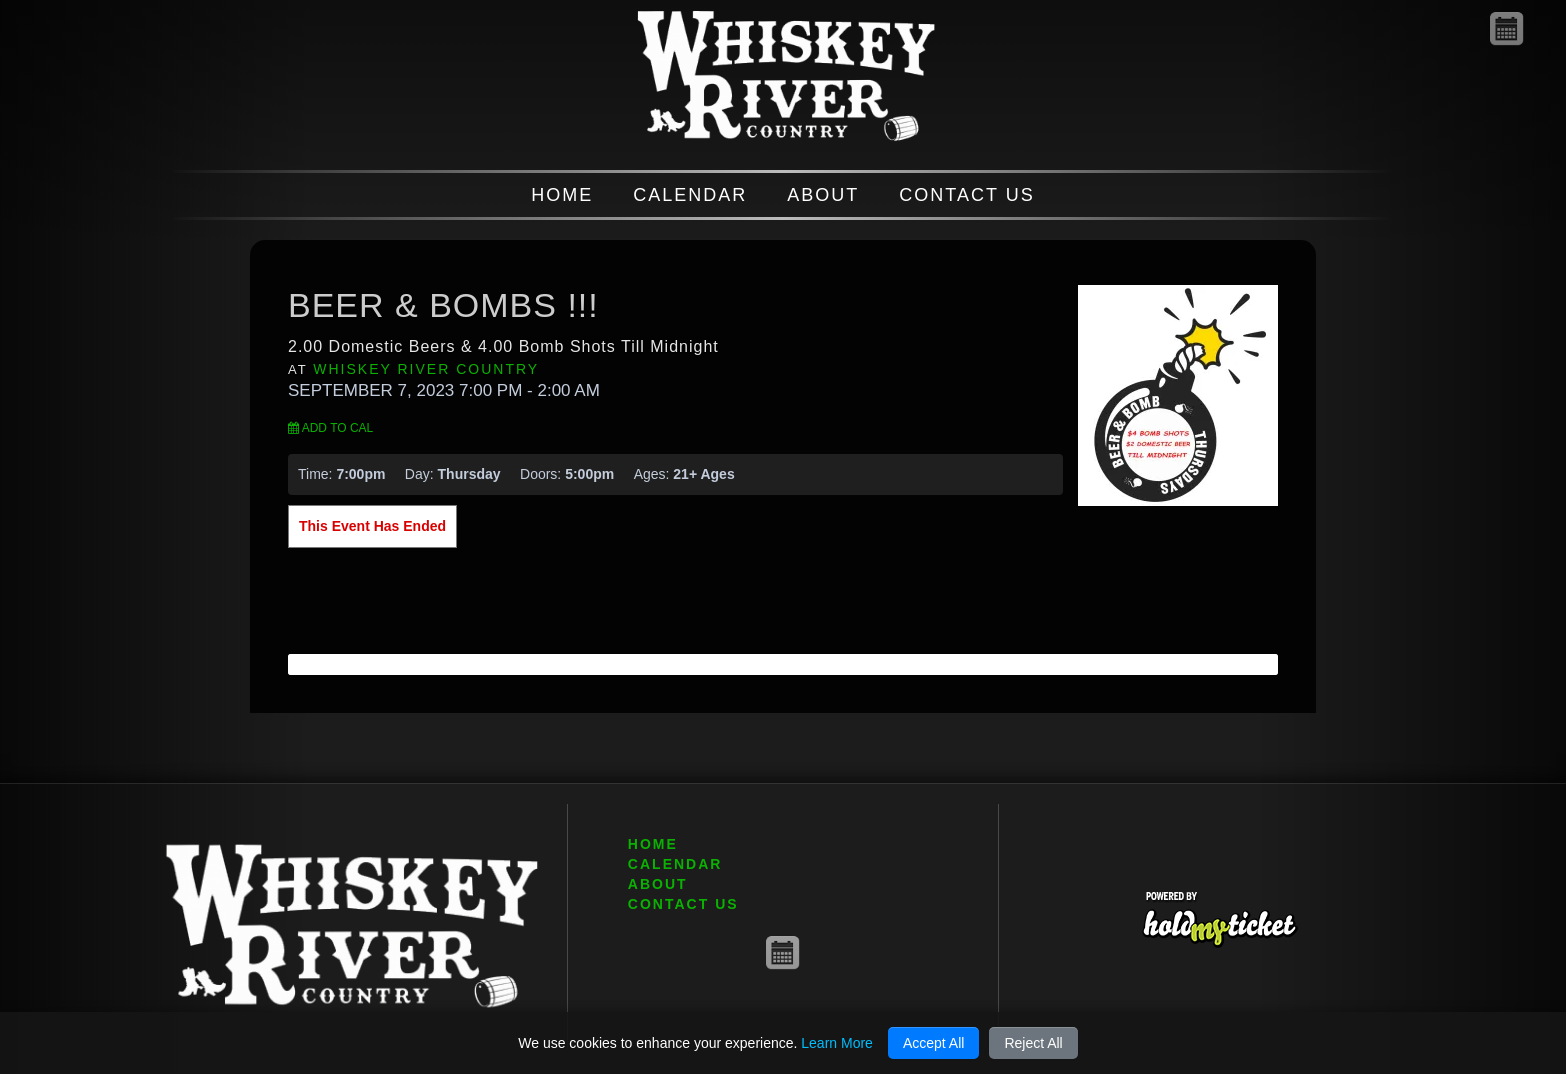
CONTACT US (966, 195)
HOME (562, 195)
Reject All (1033, 1043)
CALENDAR (690, 195)
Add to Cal (330, 428)
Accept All (933, 1043)
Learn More (837, 1043)
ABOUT (823, 195)
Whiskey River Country (426, 369)
